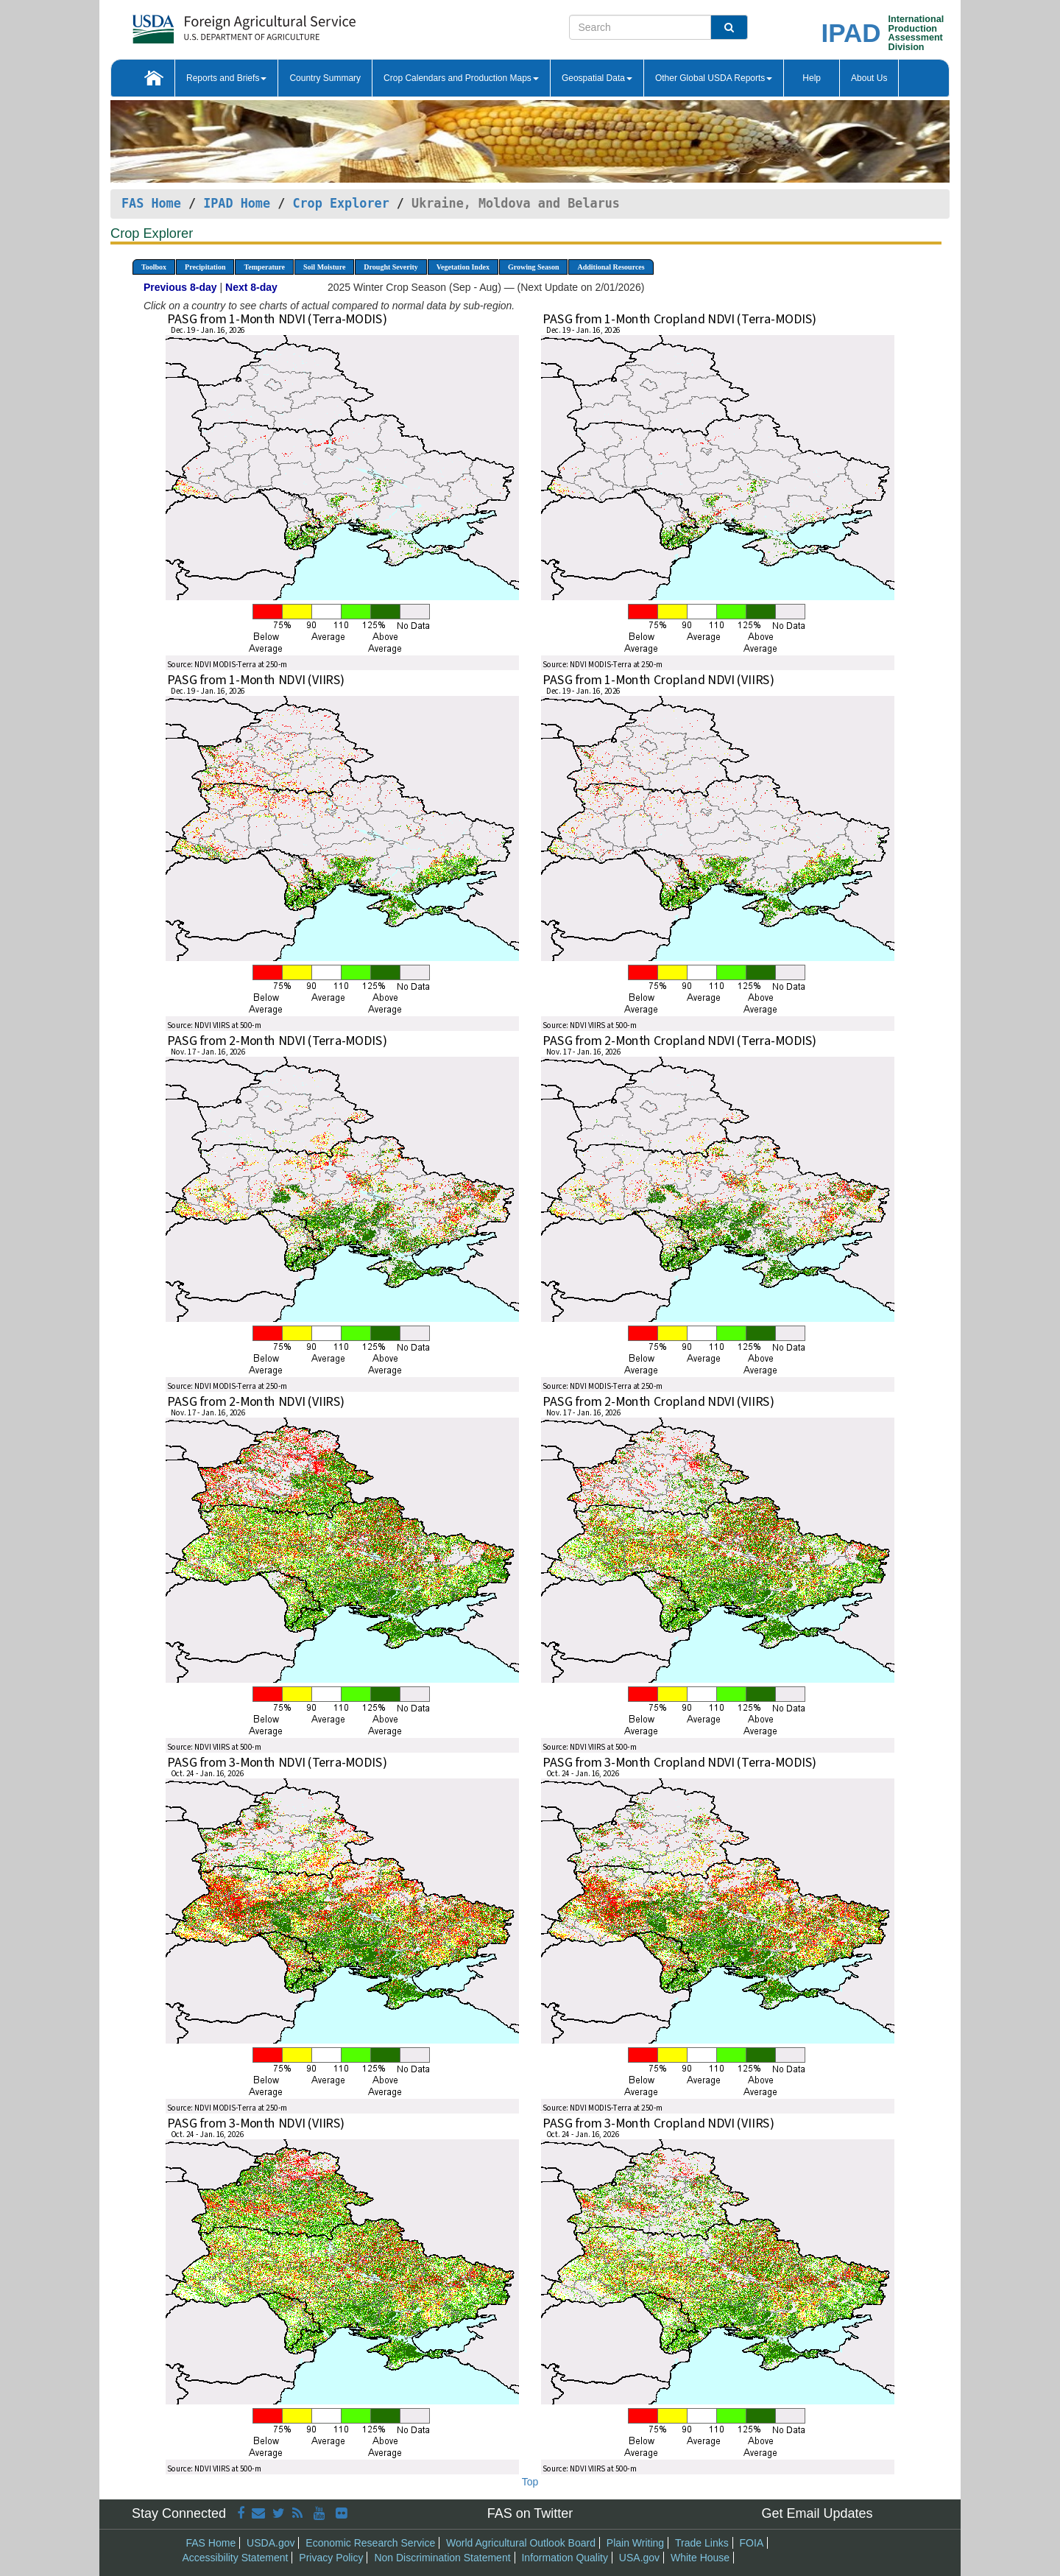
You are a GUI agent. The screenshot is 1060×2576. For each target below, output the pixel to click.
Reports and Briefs (226, 78)
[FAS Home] (207, 24)
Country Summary (325, 78)
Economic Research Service (370, 2543)
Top (530, 2482)
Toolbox (153, 267)
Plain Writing (635, 2543)
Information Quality (564, 2557)
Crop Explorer (340, 203)
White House (700, 2557)
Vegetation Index (463, 267)
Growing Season (533, 267)
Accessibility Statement (236, 2557)
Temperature (264, 267)
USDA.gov (270, 2543)
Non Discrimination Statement (442, 2557)
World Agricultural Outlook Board (521, 2543)
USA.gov (639, 2557)
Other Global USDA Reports (713, 78)
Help (811, 78)
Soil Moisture (324, 267)
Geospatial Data (597, 78)
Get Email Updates (816, 2513)
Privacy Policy (331, 2557)
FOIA (752, 2543)
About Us (869, 78)
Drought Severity (390, 267)
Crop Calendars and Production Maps (461, 78)
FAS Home (151, 203)
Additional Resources (610, 267)
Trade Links (702, 2543)
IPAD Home (236, 203)
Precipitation (205, 267)
